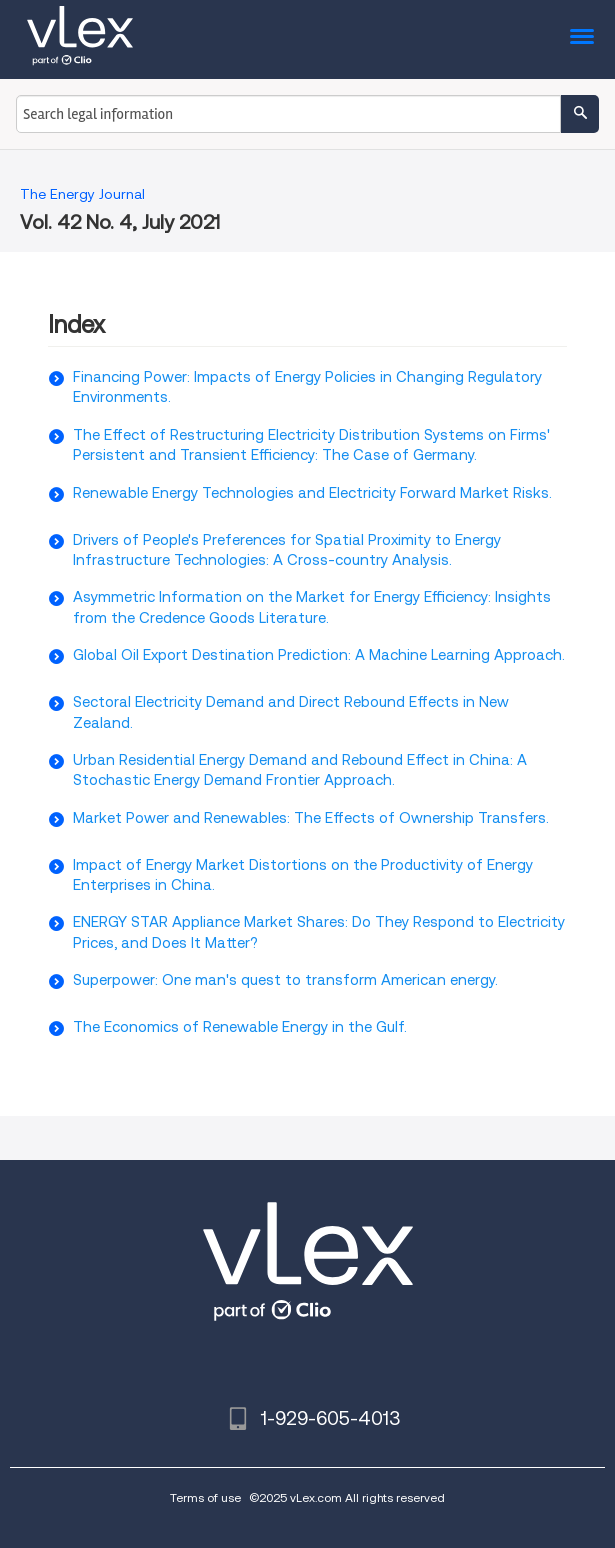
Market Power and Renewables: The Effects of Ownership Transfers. (311, 818)
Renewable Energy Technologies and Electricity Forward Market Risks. (312, 493)
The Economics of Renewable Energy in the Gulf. (240, 1027)
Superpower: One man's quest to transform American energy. (285, 980)
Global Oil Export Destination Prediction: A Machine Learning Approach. (319, 655)
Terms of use (205, 1497)
